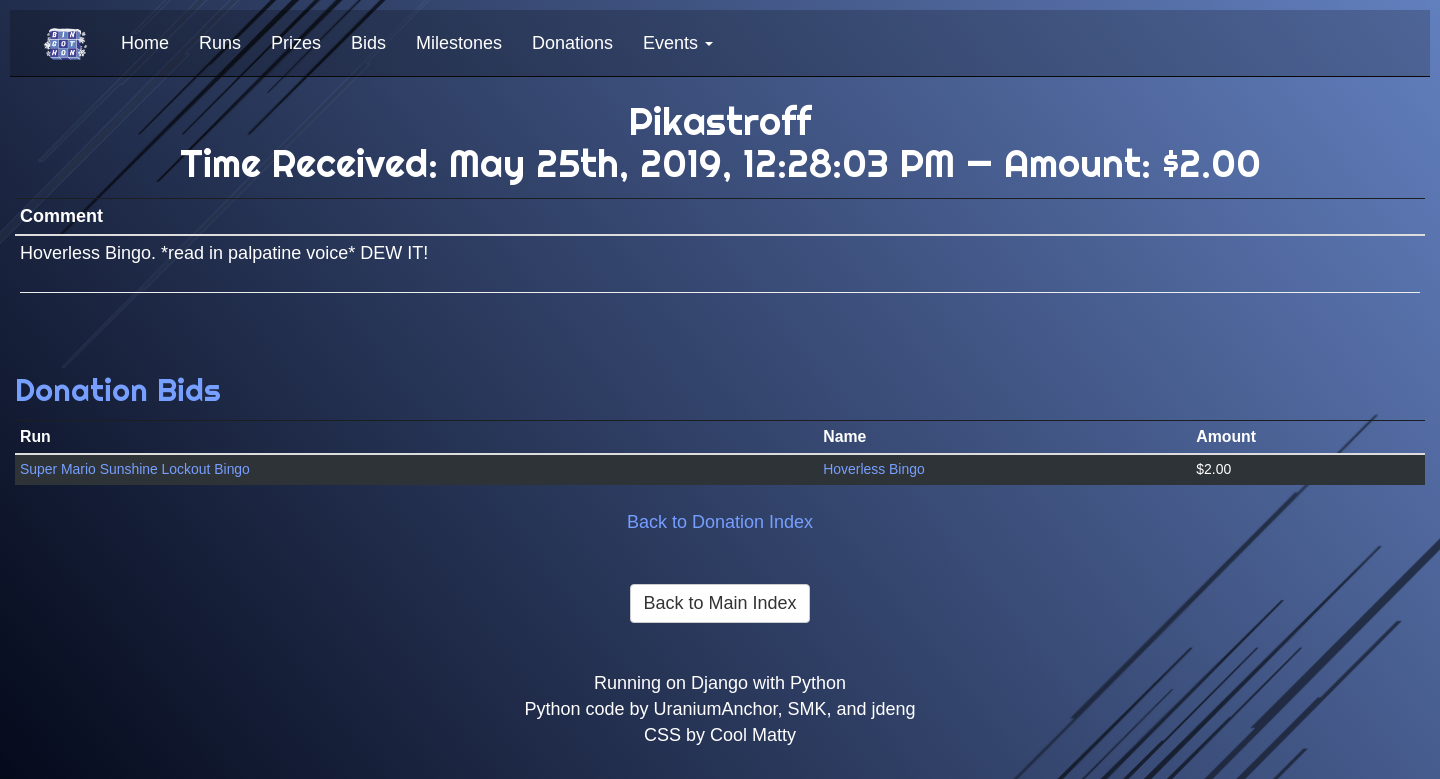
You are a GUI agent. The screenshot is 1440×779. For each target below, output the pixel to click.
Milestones (459, 43)
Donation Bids (118, 389)
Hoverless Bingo (873, 469)
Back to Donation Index (720, 522)
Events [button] (678, 43)
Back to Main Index (719, 603)
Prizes (296, 43)
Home (145, 43)
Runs (220, 43)
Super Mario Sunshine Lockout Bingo (135, 469)
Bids (368, 43)
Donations (572, 43)
